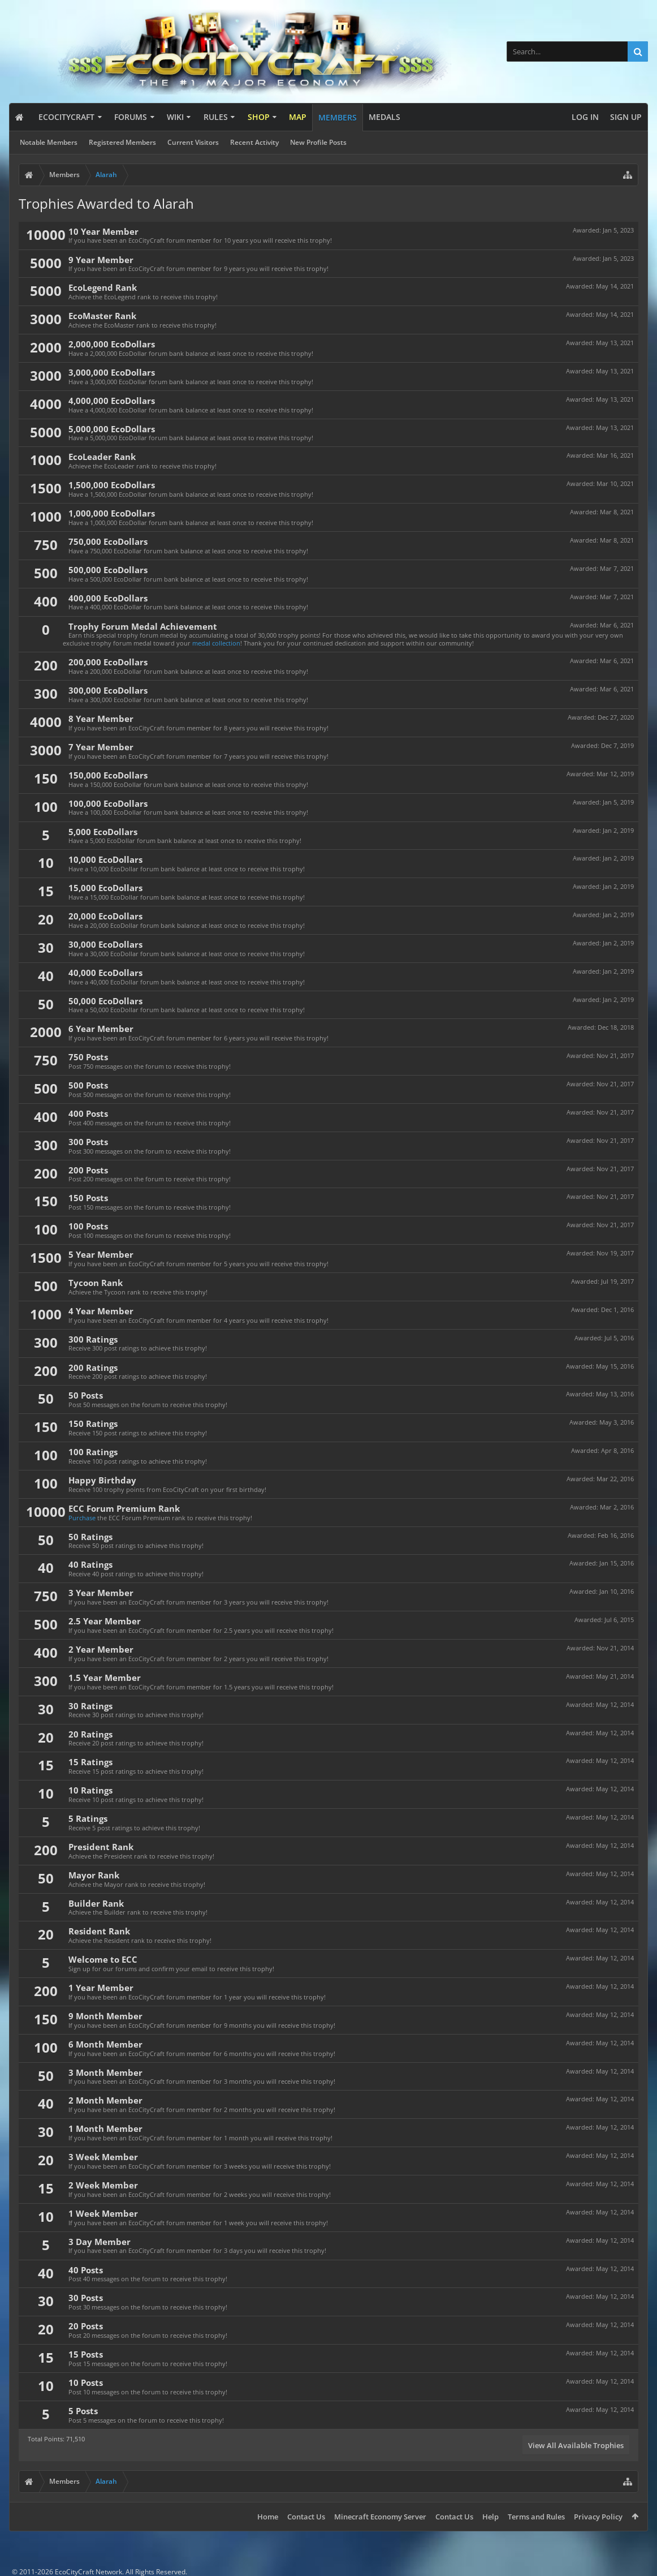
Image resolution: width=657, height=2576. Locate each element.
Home (267, 2517)
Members (337, 117)
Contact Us (306, 2517)
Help (490, 2517)
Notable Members (48, 142)
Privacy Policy (598, 2517)
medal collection (216, 643)
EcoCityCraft (66, 116)
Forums (130, 116)
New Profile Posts (318, 142)
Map (297, 116)
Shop (259, 116)
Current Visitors (193, 142)
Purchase (82, 1517)
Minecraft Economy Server (380, 2517)
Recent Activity (254, 142)
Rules (216, 116)
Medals (384, 116)
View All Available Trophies (576, 2445)
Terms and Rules (536, 2517)
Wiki (175, 116)
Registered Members (122, 142)
